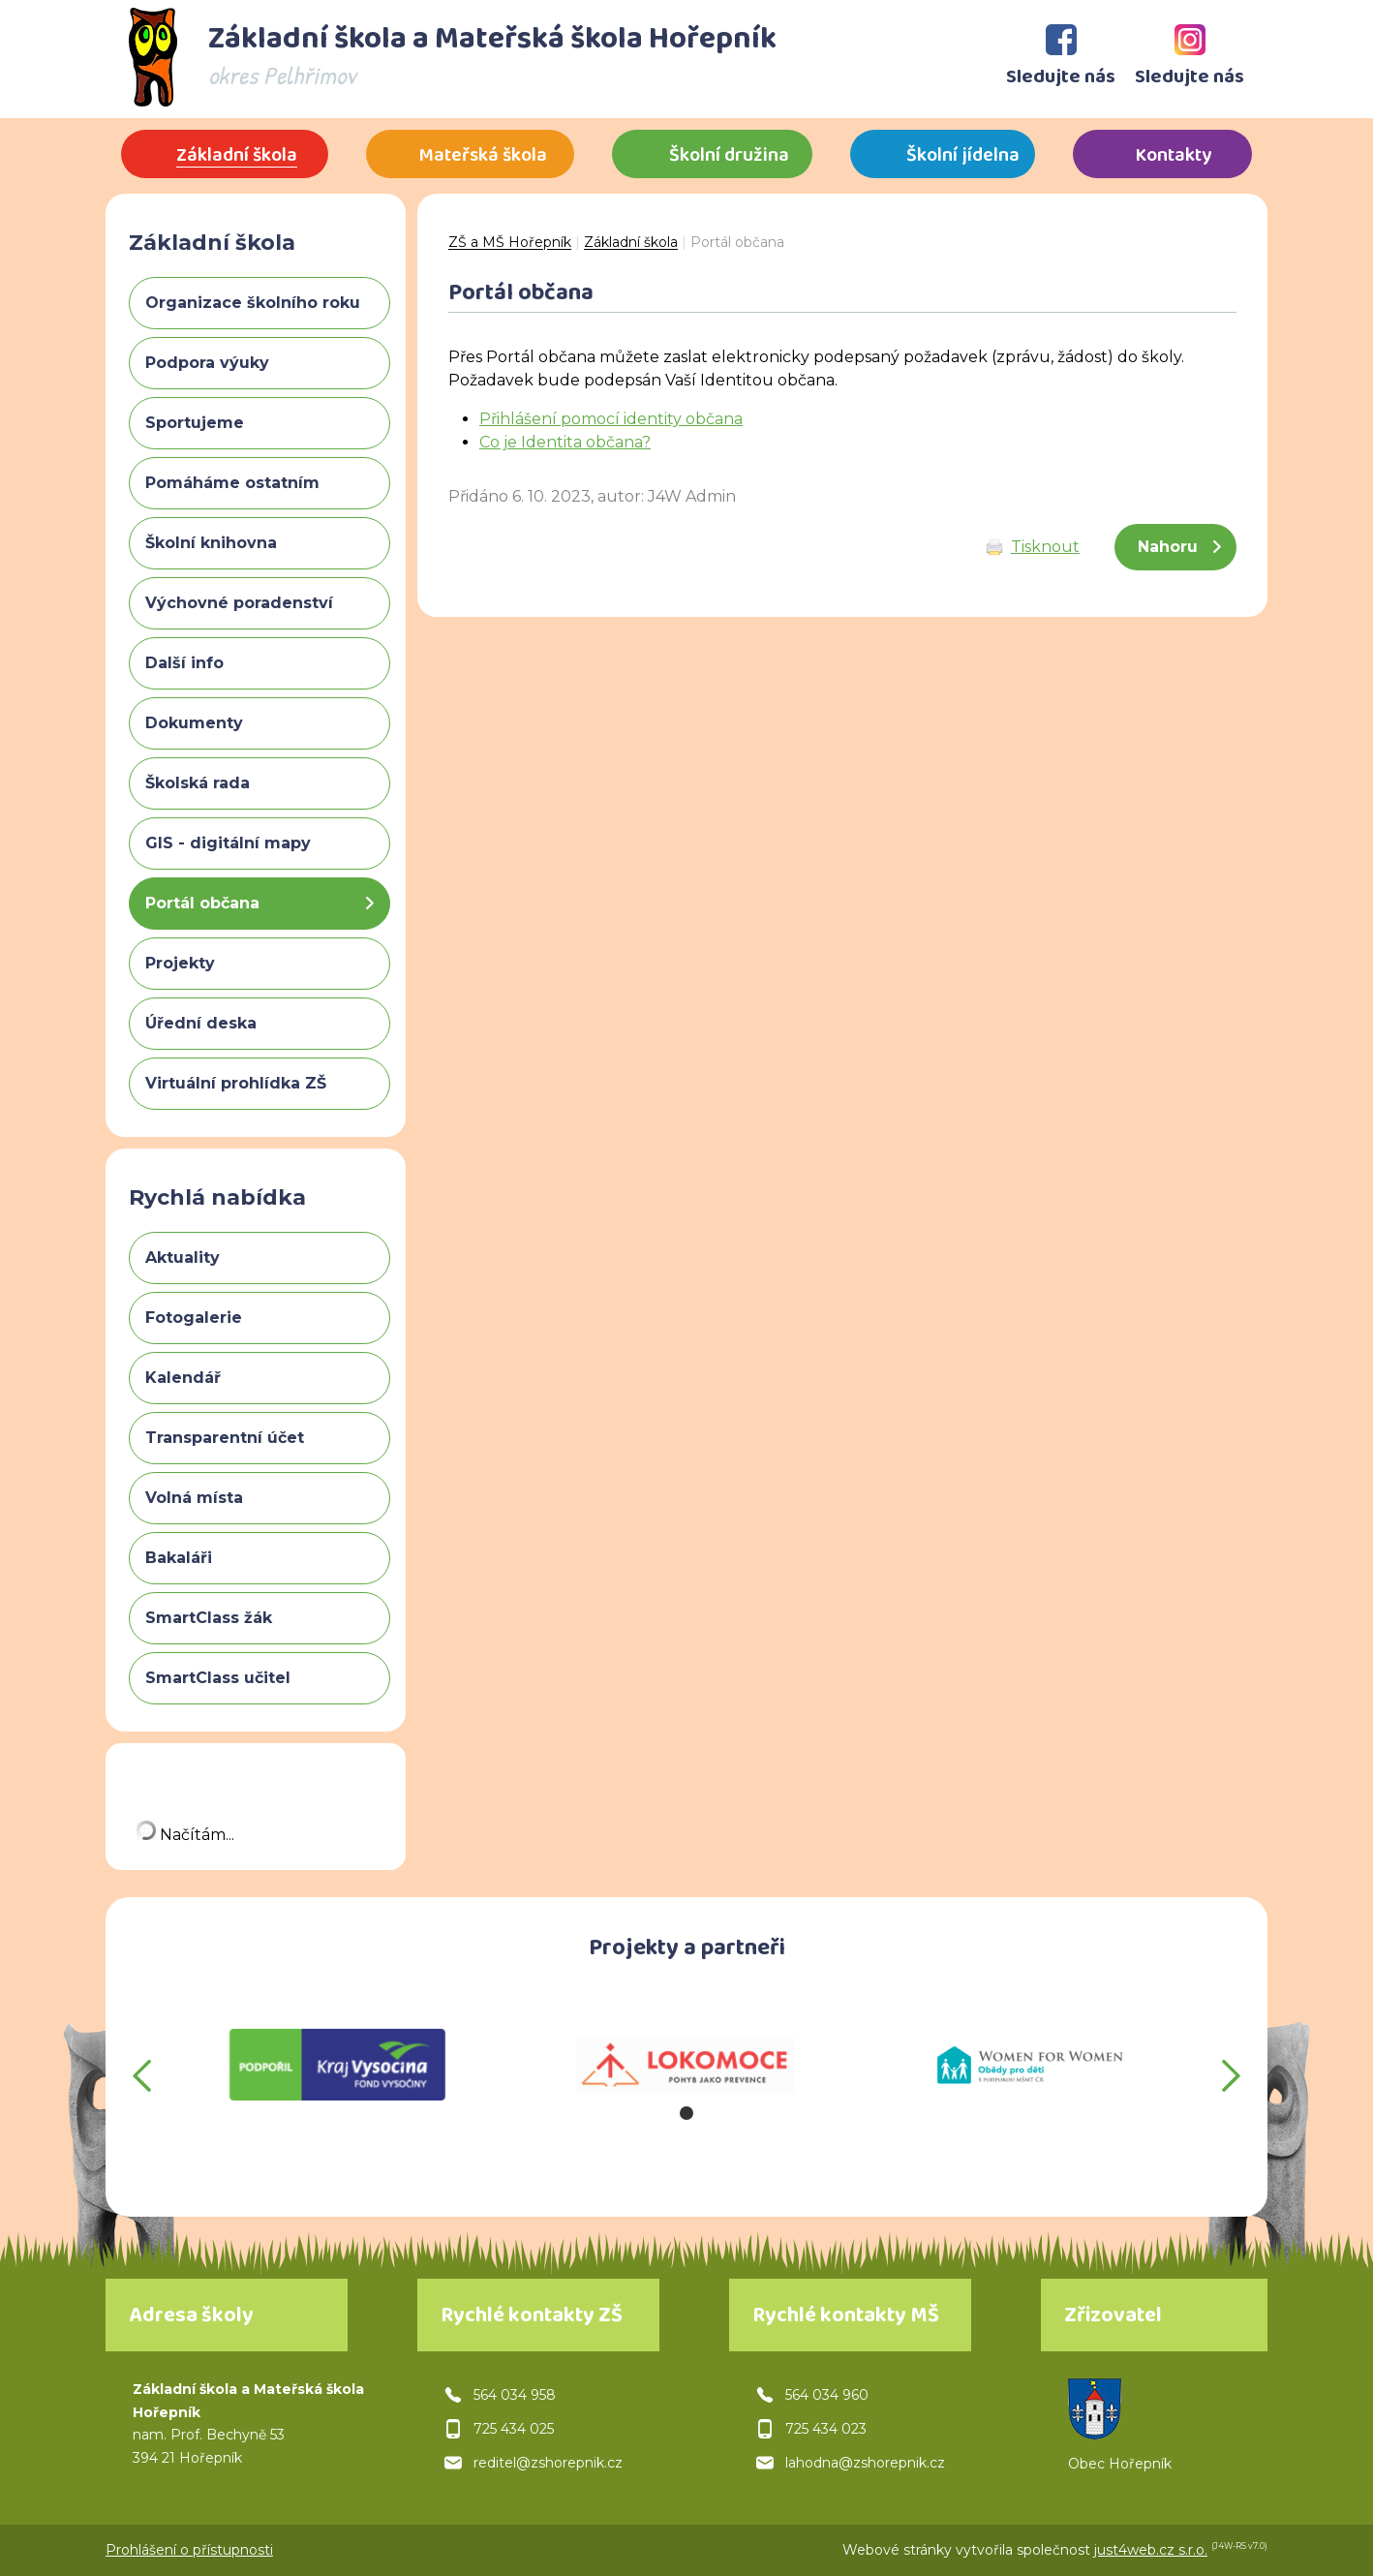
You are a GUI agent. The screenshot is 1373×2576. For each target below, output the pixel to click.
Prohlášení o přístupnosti (189, 2550)
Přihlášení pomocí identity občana (611, 419)
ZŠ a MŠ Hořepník (509, 242)
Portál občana (737, 242)
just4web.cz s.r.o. (1150, 2550)
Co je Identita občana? (565, 442)
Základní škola (631, 242)
